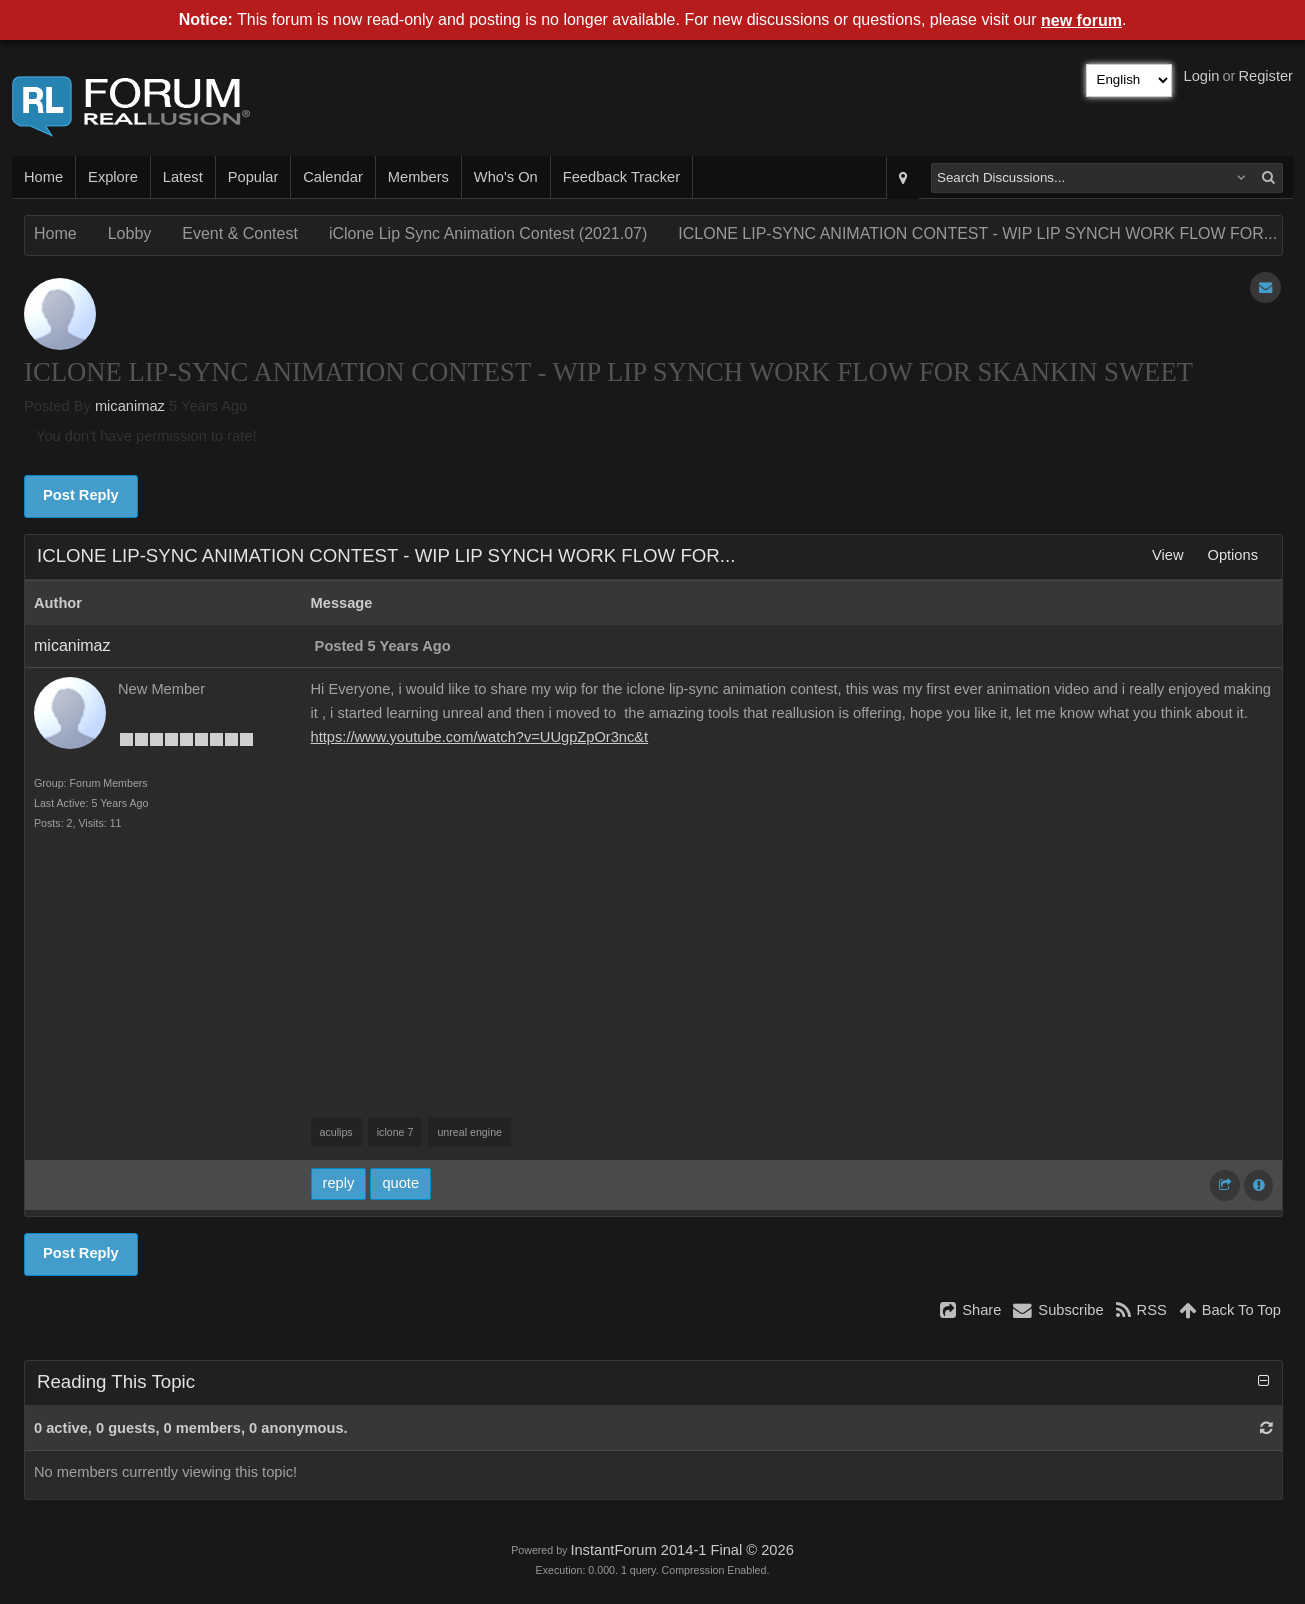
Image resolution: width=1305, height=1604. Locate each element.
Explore (113, 177)
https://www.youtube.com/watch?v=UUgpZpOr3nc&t (480, 737)
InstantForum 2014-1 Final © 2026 (681, 1550)
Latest (183, 177)
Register (1265, 76)
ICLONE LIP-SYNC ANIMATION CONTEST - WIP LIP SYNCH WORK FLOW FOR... (977, 233)
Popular (253, 177)
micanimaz (130, 406)
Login (1202, 76)
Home (43, 177)
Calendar (332, 177)
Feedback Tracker (621, 177)
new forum (1081, 20)
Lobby (130, 233)
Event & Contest (240, 233)
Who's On (506, 177)
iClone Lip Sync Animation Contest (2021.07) (488, 233)
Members (418, 177)
